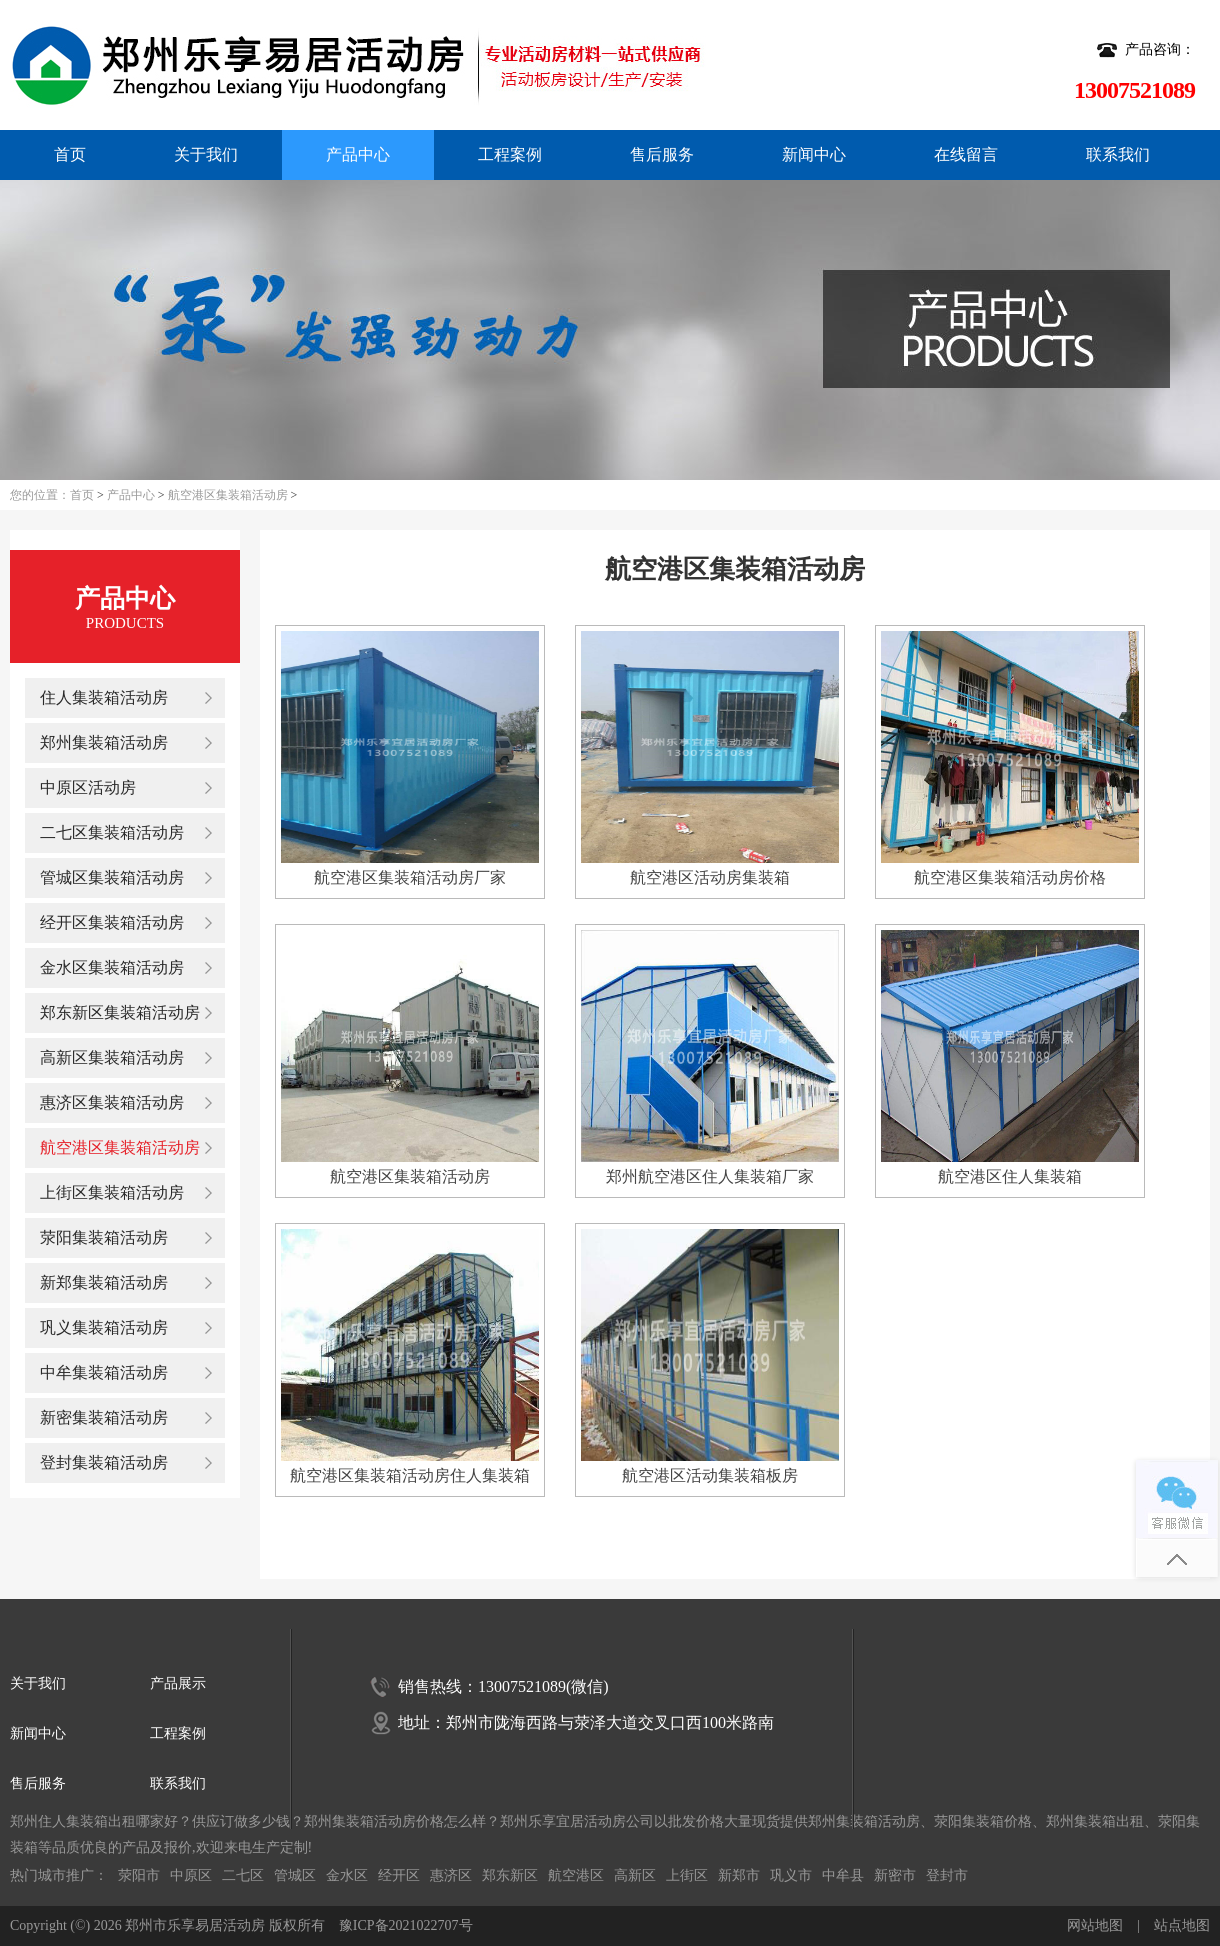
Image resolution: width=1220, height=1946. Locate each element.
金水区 (347, 1875)
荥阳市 (139, 1875)
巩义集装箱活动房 (104, 1327)
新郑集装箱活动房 (104, 1282)
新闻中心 (814, 154)
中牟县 (843, 1875)
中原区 (191, 1875)
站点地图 (1182, 1925)
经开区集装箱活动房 (112, 922)
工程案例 (510, 154)
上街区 (687, 1875)
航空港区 (576, 1875)
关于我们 (206, 154)
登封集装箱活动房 (104, 1462)
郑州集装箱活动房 (104, 742)
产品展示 (178, 1683)
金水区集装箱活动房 (112, 967)
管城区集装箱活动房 (112, 877)
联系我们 (1118, 154)
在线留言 (966, 154)
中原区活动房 (88, 787)
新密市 (895, 1875)
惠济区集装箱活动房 (112, 1102)
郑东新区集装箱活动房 (120, 1012)
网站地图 (1095, 1925)
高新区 (635, 1875)
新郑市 (739, 1875)
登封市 (947, 1875)
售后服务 (662, 154)
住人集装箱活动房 (104, 697)
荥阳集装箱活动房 (104, 1237)
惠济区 (451, 1875)
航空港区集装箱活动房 (228, 495)
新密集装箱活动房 (104, 1417)
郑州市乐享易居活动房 (195, 1925)
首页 (70, 154)
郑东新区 (510, 1875)
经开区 (399, 1875)
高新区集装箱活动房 (112, 1057)
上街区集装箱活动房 (112, 1192)
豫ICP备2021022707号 (406, 1925)
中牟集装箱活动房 (104, 1372)
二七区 (243, 1875)
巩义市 (791, 1875)
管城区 (295, 1875)
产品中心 (358, 154)
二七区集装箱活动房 (112, 832)
